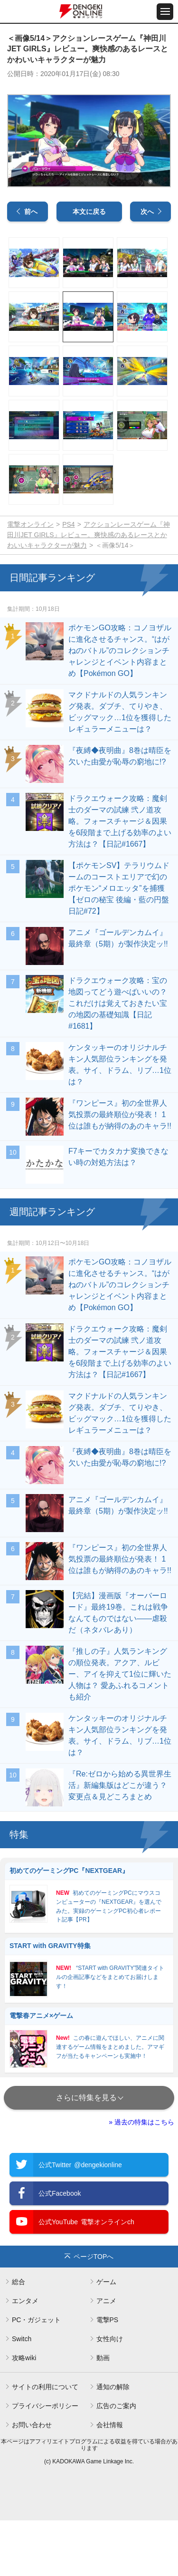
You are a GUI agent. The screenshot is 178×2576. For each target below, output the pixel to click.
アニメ (106, 2356)
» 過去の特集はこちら (141, 2177)
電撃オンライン (30, 580)
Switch (21, 2394)
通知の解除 (113, 2442)
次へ (147, 267)
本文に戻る (89, 267)
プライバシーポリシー (45, 2461)
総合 (18, 2337)
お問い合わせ (32, 2480)
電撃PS (107, 2375)
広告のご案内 (116, 2461)
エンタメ (25, 2356)
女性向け (109, 2394)
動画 (103, 2413)
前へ (30, 267)
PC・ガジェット (36, 2375)
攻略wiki (24, 2413)
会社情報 (109, 2480)
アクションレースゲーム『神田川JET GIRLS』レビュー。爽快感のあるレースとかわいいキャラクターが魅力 (88, 590)
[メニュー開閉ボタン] (165, 11)
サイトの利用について (45, 2442)
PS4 (68, 580)
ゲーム (106, 2337)
